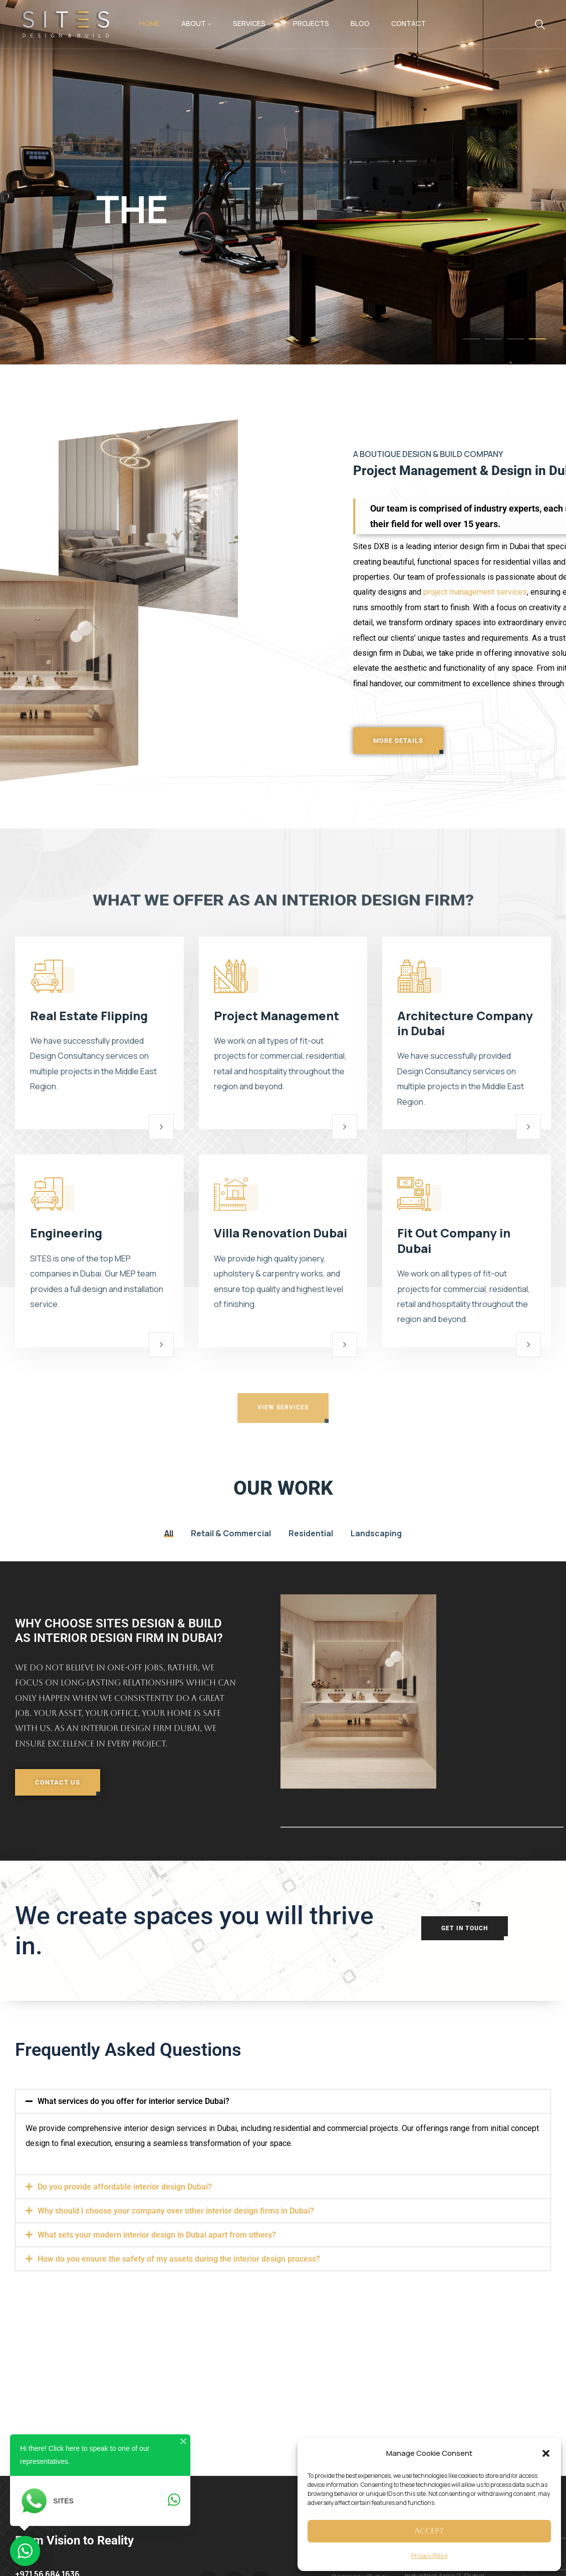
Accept (429, 2530)
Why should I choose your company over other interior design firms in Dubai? (176, 2211)
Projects (311, 23)
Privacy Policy (429, 2555)
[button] (546, 2453)
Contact (408, 23)
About (193, 23)
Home (149, 23)
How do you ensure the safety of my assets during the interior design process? (179, 2259)
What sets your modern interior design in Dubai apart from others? (157, 2235)
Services (249, 23)
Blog (360, 23)
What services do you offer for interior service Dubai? (133, 2101)
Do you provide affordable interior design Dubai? (125, 2187)
